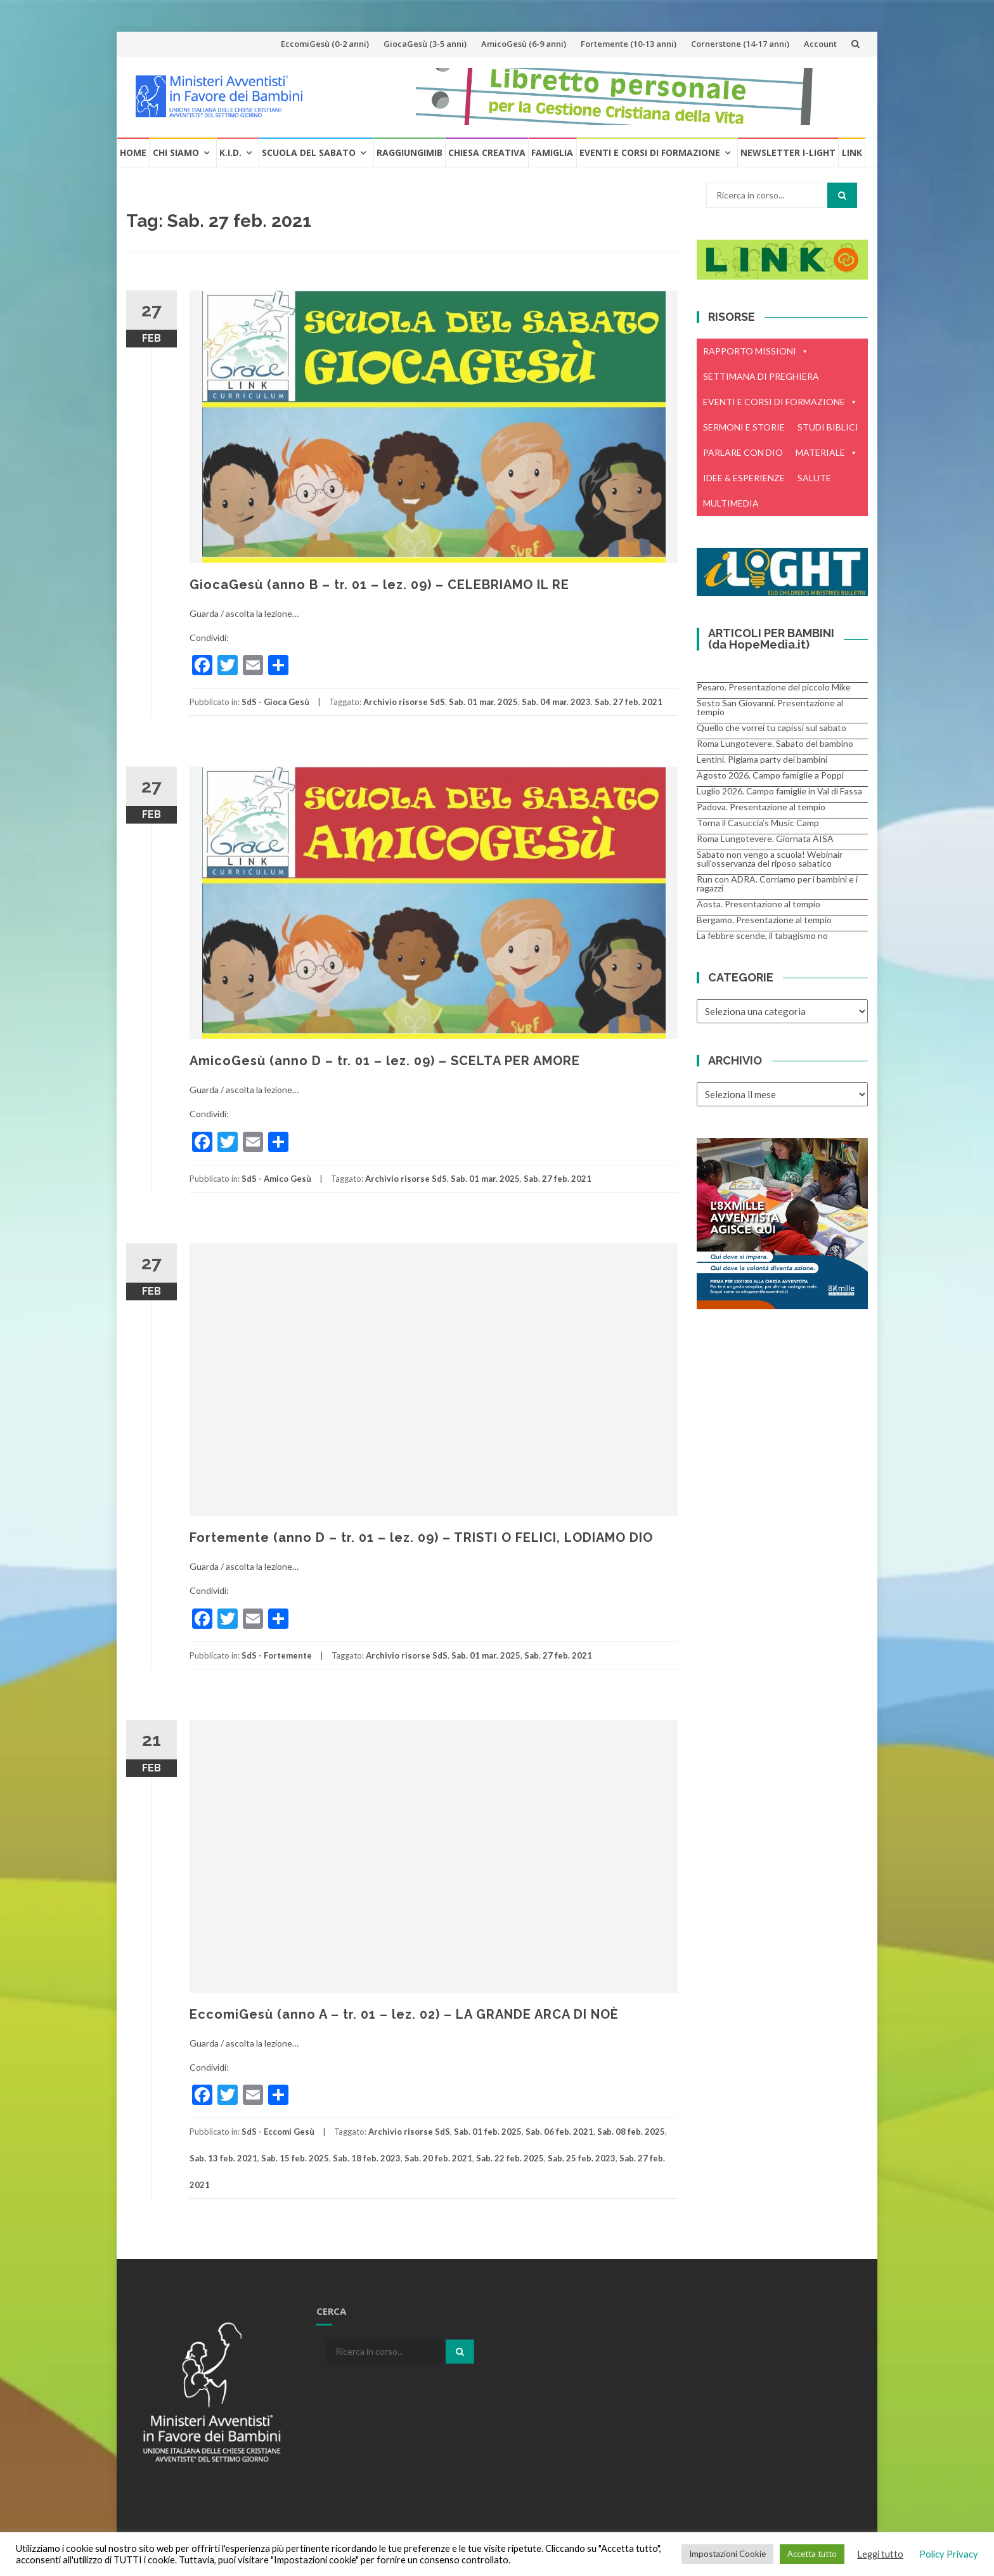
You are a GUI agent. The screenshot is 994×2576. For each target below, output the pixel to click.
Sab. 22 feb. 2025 (510, 2158)
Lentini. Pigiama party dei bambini (762, 759)
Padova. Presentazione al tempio (761, 806)
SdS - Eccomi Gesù (278, 2131)
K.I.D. (230, 152)
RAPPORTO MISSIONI (756, 351)
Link (852, 152)
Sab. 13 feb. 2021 (223, 2158)
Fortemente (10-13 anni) (628, 43)
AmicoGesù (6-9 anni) (523, 43)
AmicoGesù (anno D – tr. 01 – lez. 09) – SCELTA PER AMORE (385, 1060)
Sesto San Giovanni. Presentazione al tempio (770, 707)
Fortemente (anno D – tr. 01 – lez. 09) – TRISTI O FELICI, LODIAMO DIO (421, 1537)
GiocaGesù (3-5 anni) (425, 43)
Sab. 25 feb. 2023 (582, 2158)
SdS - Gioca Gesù (275, 702)
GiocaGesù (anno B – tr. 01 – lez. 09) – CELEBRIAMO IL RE (379, 584)
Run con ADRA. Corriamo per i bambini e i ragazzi (777, 883)
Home (133, 152)
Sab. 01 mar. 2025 (483, 702)
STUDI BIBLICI (827, 427)
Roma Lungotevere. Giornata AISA (765, 838)
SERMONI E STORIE (744, 427)
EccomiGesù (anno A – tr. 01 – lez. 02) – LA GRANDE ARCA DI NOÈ (404, 2014)
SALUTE (814, 477)
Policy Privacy (948, 2554)
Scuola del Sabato (309, 152)
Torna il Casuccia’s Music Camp (758, 822)
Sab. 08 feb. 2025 (631, 2131)
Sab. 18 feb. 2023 (367, 2158)
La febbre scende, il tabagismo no (762, 935)
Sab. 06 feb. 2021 (559, 2131)
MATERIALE (827, 452)
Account (820, 43)
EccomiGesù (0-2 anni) (325, 43)
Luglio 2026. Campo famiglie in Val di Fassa (779, 791)
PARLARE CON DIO (743, 452)
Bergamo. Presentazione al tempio (764, 919)
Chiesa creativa (487, 152)
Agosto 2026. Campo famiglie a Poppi (770, 775)
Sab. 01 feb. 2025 (488, 2131)
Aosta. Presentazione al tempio (758, 903)
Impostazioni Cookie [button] (727, 2554)
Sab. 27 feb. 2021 (628, 702)
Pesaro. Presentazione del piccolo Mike (774, 687)
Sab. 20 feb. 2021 (438, 2158)
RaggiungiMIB (409, 152)
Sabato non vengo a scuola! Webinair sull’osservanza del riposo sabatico (769, 859)
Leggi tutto (880, 2554)
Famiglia (552, 152)
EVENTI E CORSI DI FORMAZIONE (780, 402)
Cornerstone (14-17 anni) (740, 43)
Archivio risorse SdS (404, 702)
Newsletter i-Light (788, 152)
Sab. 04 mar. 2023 (556, 702)
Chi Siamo (176, 152)
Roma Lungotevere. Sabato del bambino (775, 743)
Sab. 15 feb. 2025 (295, 2158)
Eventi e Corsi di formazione (649, 152)
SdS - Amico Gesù (276, 1179)
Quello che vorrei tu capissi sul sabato (771, 727)
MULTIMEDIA (731, 503)
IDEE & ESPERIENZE (744, 477)
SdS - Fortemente (277, 1655)
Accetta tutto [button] (812, 2554)
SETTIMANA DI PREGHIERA (761, 376)
